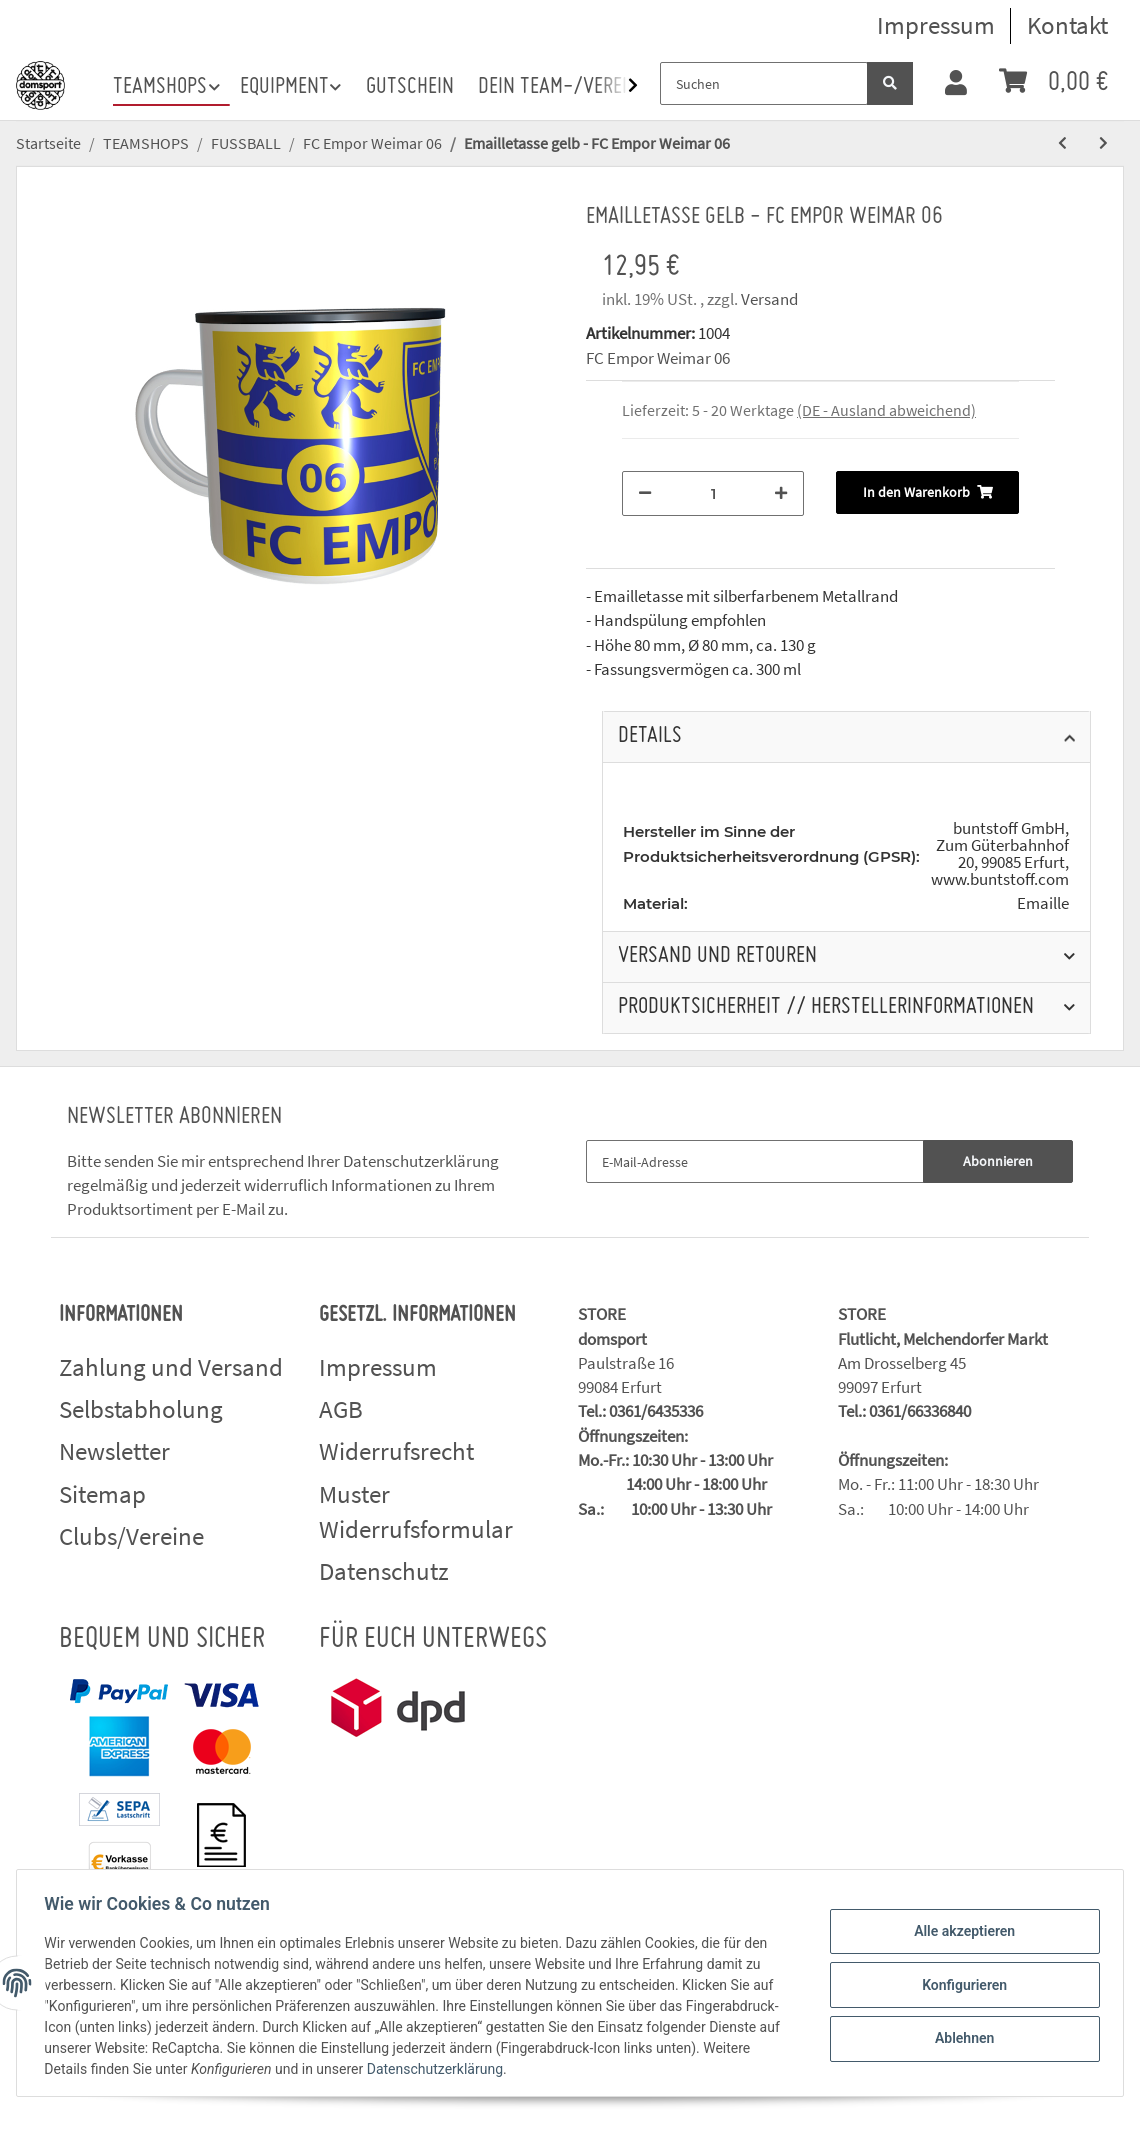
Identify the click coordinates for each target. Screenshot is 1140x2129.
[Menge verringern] (645, 493)
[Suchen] (764, 83)
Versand (769, 299)
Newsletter (114, 1451)
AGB (341, 1409)
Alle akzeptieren (959, 1933)
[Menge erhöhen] (781, 493)
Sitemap (102, 1494)
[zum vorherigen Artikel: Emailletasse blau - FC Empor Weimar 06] (1062, 143)
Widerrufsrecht (396, 1451)
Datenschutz (384, 1571)
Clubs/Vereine (131, 1536)
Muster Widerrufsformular (416, 1512)
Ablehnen (959, 2037)
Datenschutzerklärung (421, 1161)
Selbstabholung (141, 1409)
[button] (956, 84)
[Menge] (713, 493)
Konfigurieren (959, 1985)
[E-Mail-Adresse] (755, 1161)
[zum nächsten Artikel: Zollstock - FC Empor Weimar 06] (1103, 143)
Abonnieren (998, 1161)
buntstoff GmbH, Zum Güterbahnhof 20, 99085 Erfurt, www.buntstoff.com (1000, 854)
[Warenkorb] (1053, 83)
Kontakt (1067, 25)
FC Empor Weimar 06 (658, 358)
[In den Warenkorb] (927, 492)
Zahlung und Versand (171, 1367)
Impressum (936, 25)
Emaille (1043, 903)
